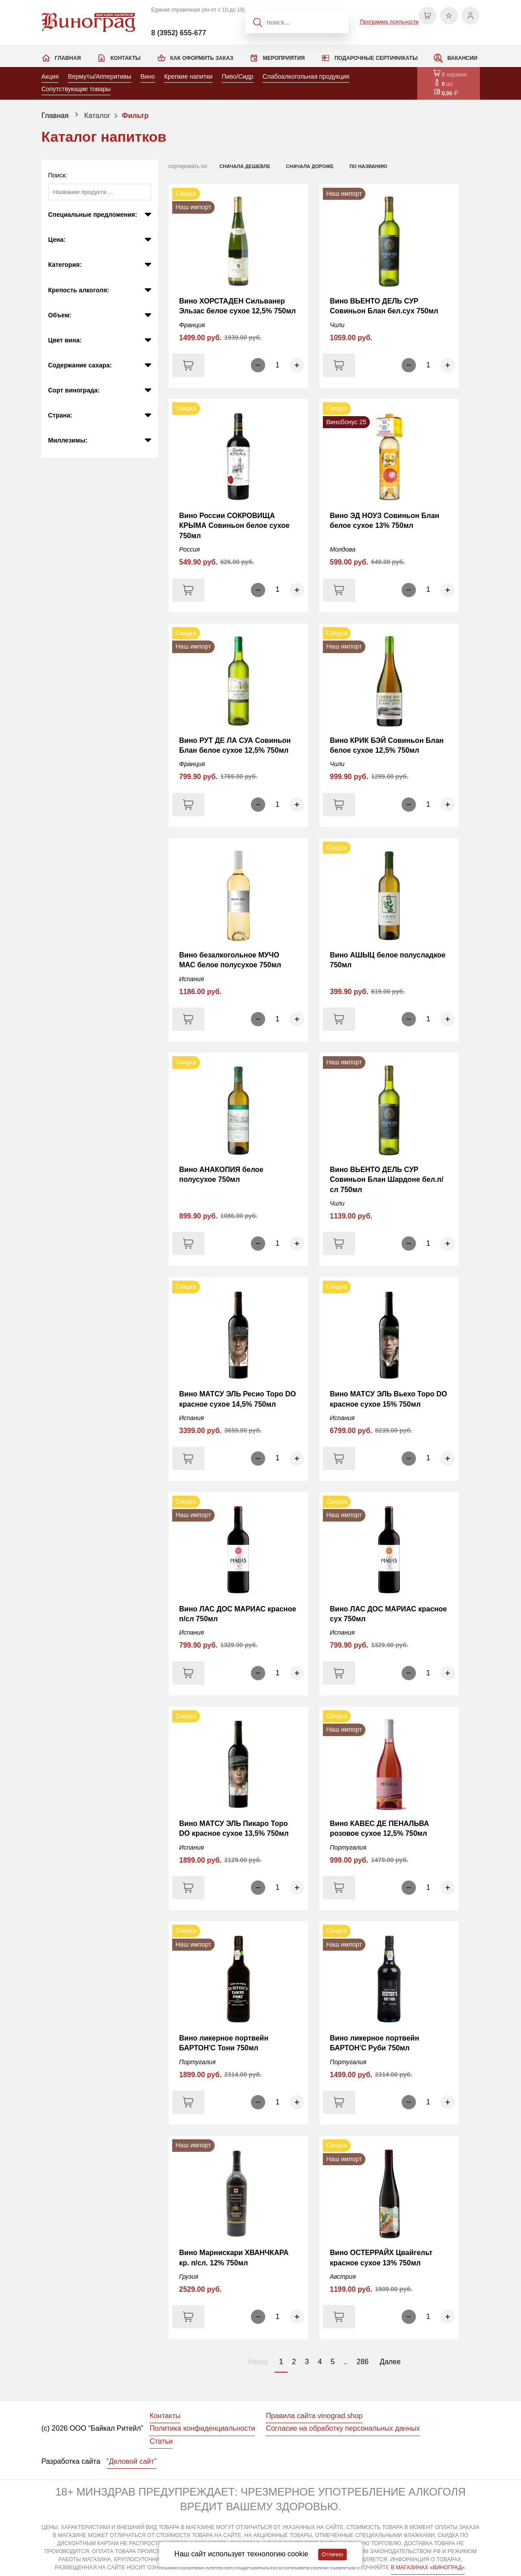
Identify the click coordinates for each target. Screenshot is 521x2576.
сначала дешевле (245, 166)
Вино (147, 76)
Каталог (97, 115)
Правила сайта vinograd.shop (314, 2416)
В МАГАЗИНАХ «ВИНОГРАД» (428, 2567)
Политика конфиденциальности (202, 2428)
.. (345, 2361)
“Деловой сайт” (131, 2461)
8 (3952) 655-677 (178, 33)
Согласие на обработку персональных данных (342, 2428)
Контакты (125, 58)
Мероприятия (284, 58)
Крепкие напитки (188, 76)
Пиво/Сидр (238, 76)
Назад (257, 2361)
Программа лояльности (389, 22)
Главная (68, 58)
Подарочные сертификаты (376, 58)
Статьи (161, 2441)
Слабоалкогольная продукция (306, 76)
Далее (390, 2361)
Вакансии (462, 58)
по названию (368, 166)
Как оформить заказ (201, 58)
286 (362, 2361)
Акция (50, 76)
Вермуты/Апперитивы (99, 76)
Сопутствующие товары (76, 89)
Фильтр (135, 115)
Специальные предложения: (92, 214)
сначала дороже (310, 166)
